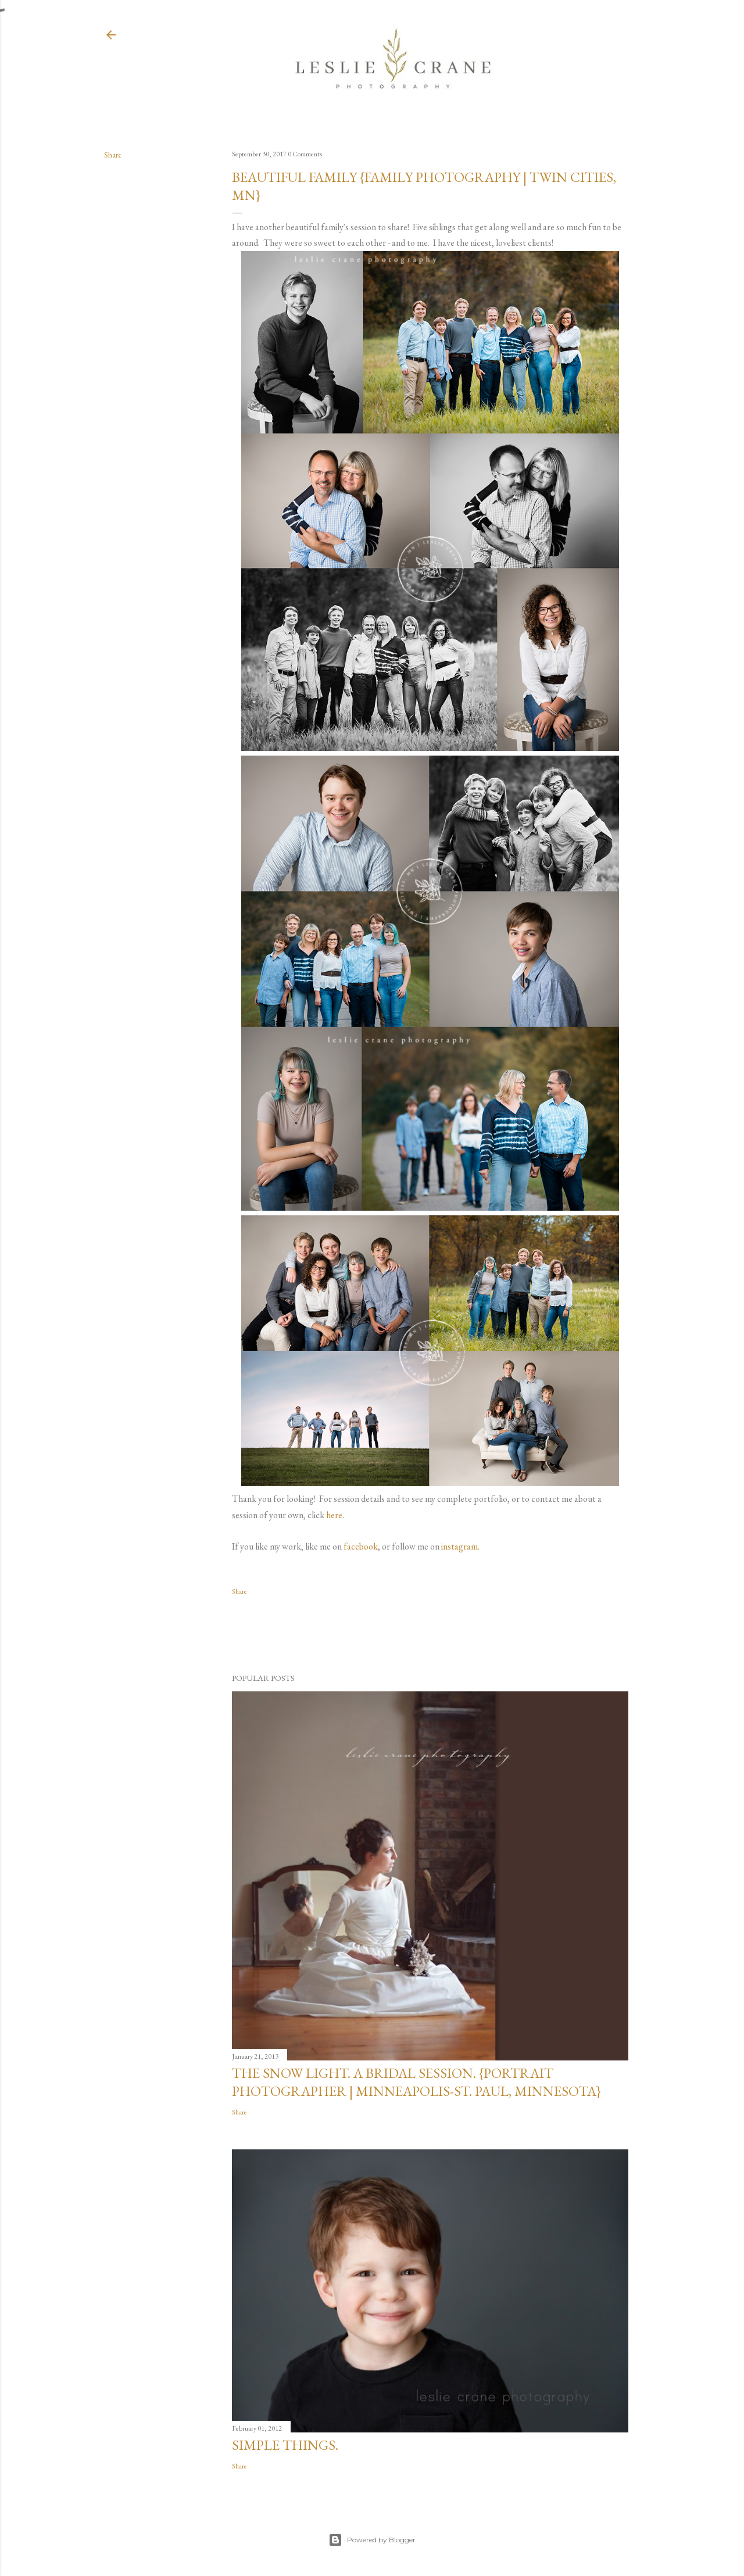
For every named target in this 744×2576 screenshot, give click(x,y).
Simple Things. (285, 2445)
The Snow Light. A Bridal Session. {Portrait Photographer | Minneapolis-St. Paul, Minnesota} (416, 2082)
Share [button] (112, 154)
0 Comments (305, 154)
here (334, 1515)
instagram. (460, 1546)
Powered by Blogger (372, 2540)
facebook (361, 1546)
